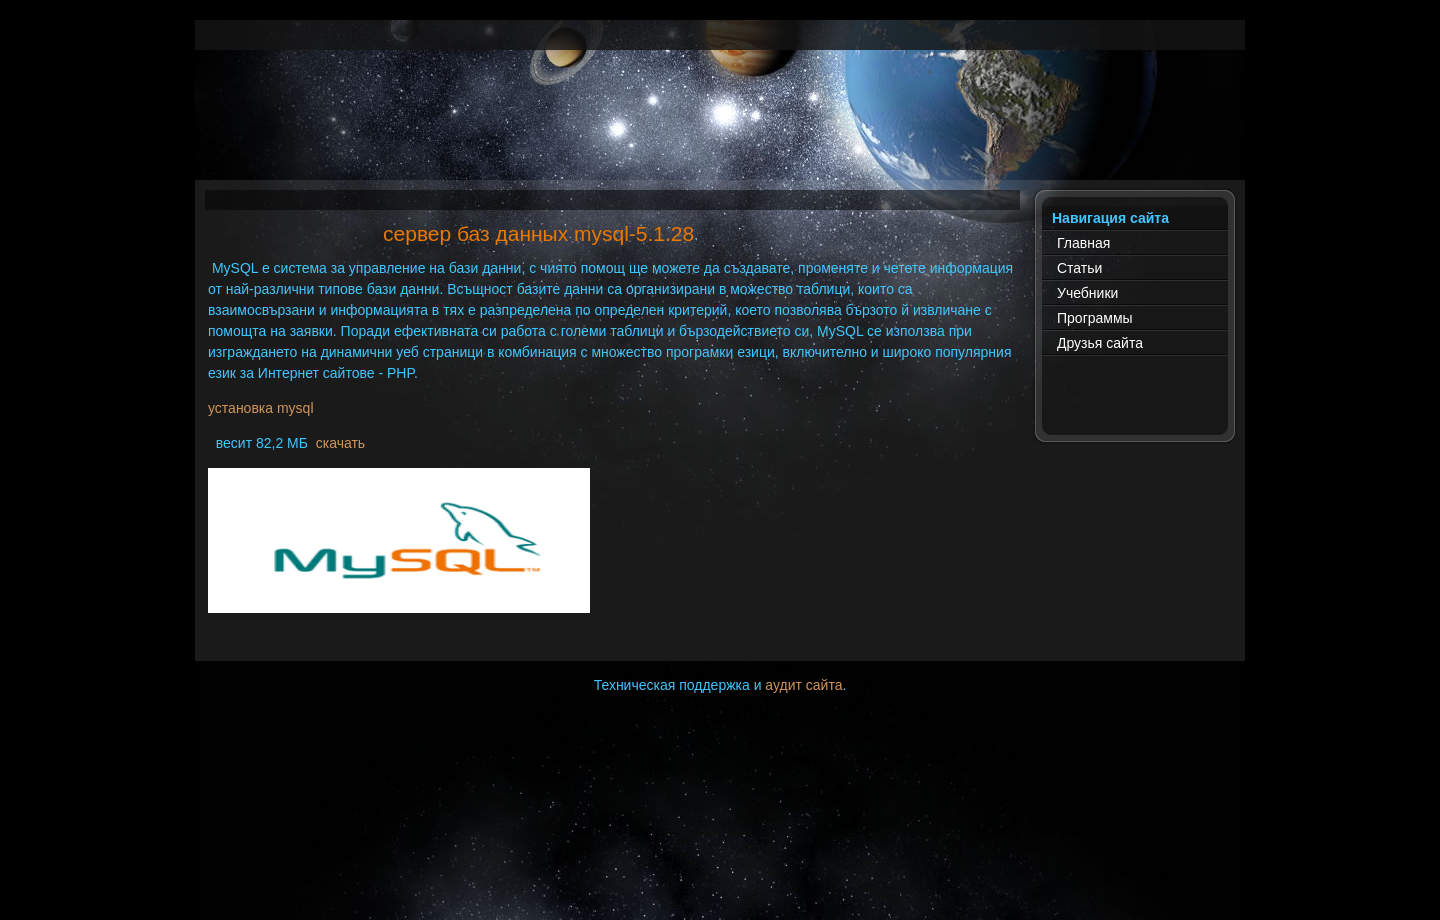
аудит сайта (803, 685)
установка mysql (261, 408)
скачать (340, 443)
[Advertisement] (720, 135)
